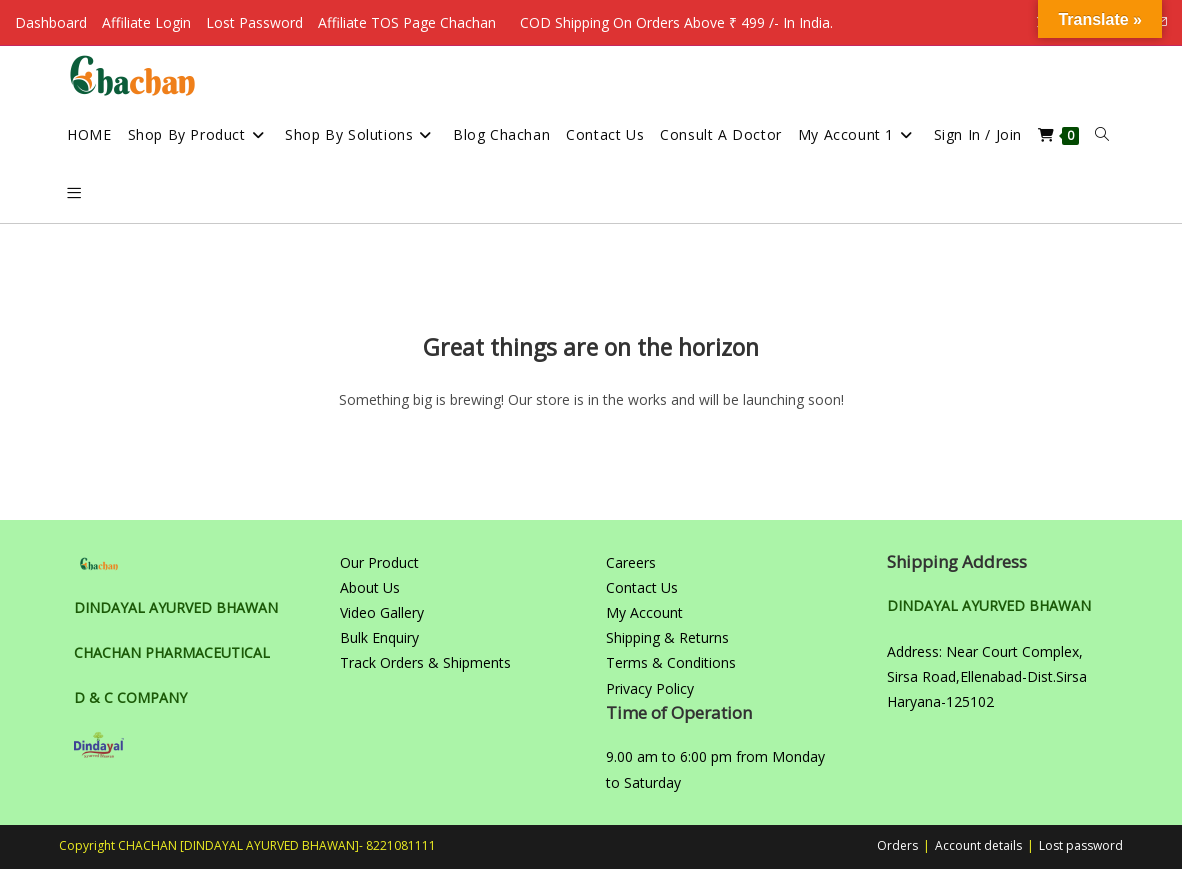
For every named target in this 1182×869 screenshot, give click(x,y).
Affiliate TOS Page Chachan (407, 22)
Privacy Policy (650, 688)
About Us (370, 587)
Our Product (379, 562)
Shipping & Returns (667, 637)
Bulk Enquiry (379, 637)
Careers (631, 562)
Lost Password (254, 22)
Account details (978, 845)
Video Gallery (382, 612)
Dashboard (51, 22)
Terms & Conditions (671, 662)
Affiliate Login (146, 22)
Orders (897, 845)
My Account (644, 612)
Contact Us (642, 587)
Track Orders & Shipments (425, 662)
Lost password (1081, 845)
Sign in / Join (978, 134)
